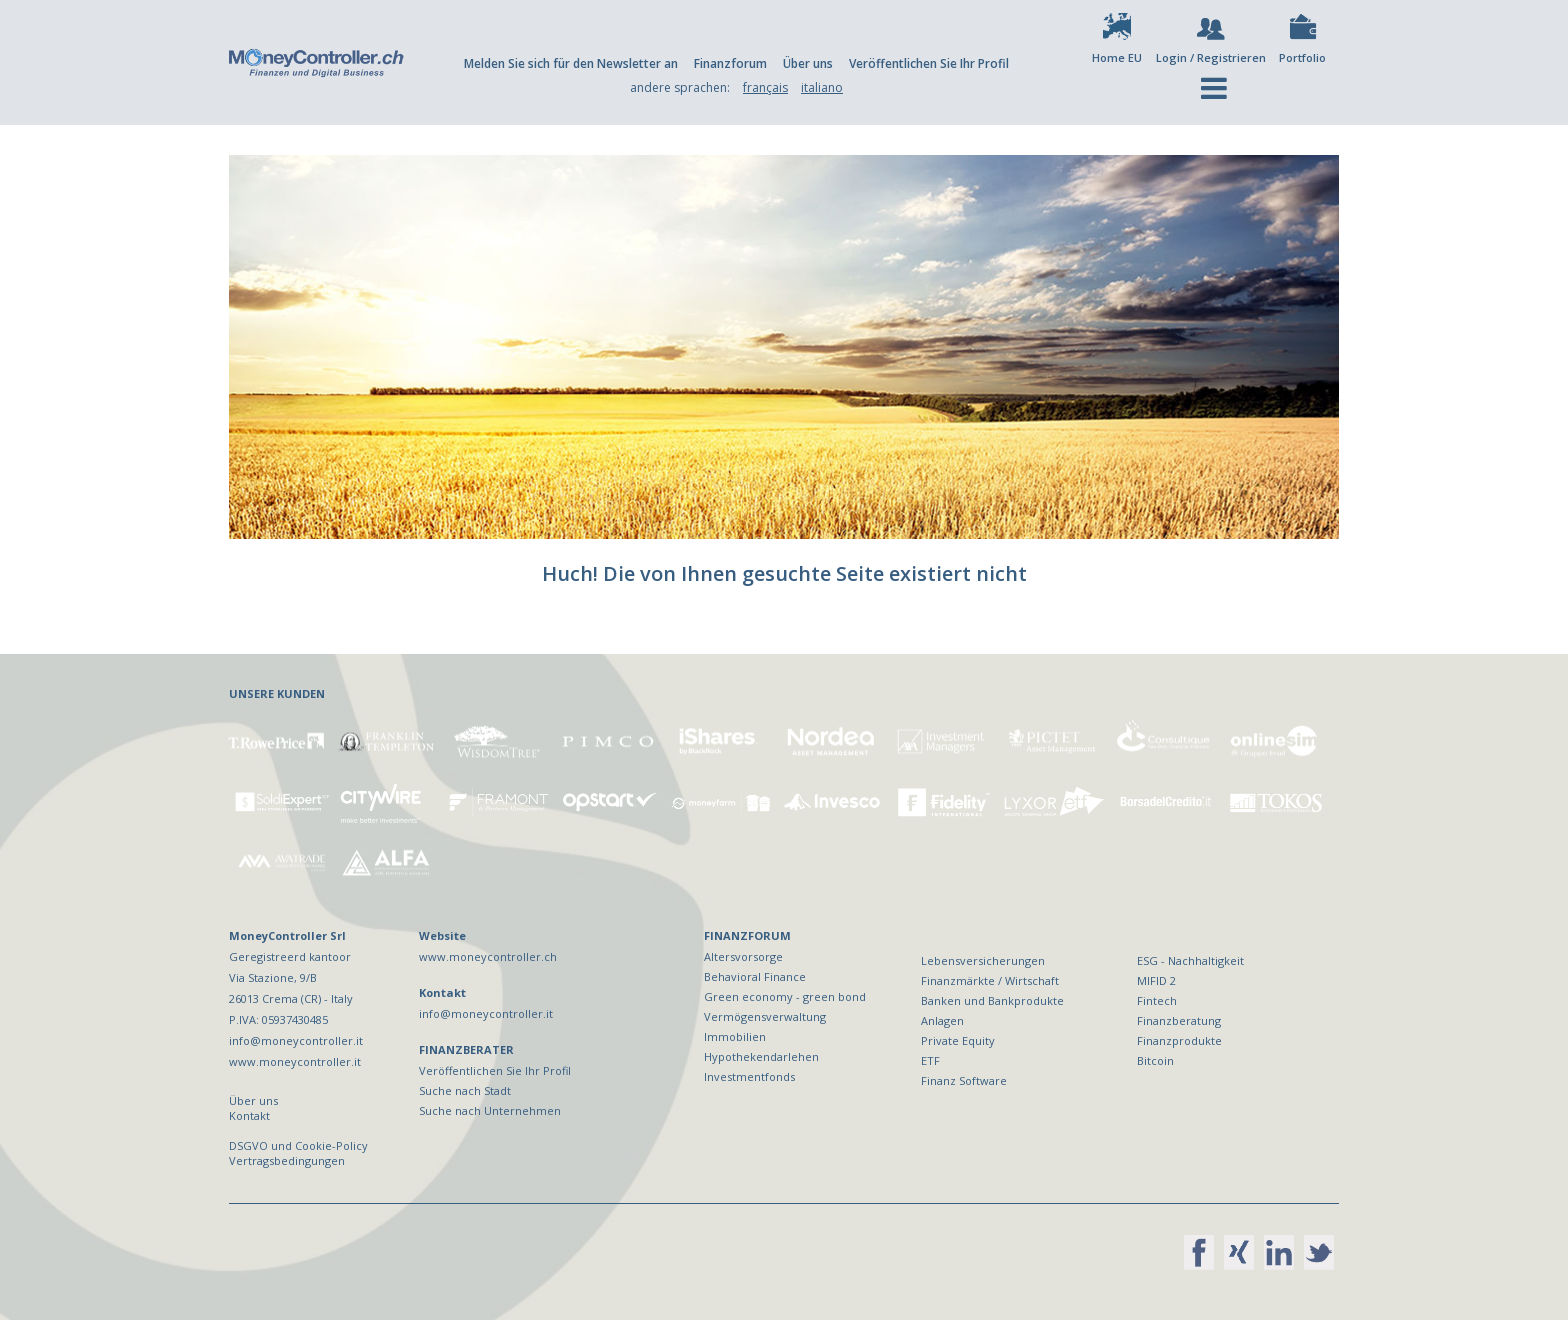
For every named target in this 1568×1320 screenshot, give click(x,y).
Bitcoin (1155, 1060)
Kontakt (249, 1115)
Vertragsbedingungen (287, 1160)
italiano (822, 87)
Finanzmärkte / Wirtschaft (990, 980)
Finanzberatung (1179, 1020)
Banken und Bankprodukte (992, 1000)
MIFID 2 (1156, 980)
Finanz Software (964, 1080)
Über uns (808, 63)
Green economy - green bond (785, 996)
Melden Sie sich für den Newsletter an (571, 63)
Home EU (1117, 57)
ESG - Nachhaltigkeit (1190, 960)
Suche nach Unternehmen (490, 1110)
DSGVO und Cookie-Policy (298, 1145)
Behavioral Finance (755, 976)
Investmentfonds (749, 1076)
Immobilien (735, 1036)
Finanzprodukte (1179, 1040)
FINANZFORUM (747, 935)
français (765, 87)
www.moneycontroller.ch (488, 956)
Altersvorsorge (743, 956)
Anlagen (942, 1020)
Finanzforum (730, 63)
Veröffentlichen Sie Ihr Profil (929, 63)
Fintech (1157, 1000)
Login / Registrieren (1211, 57)
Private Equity (958, 1040)
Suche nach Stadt (465, 1090)
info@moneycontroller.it (486, 1013)
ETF (930, 1060)
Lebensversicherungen (983, 960)
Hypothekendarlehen (761, 1056)
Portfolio (1302, 57)
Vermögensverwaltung (765, 1016)
